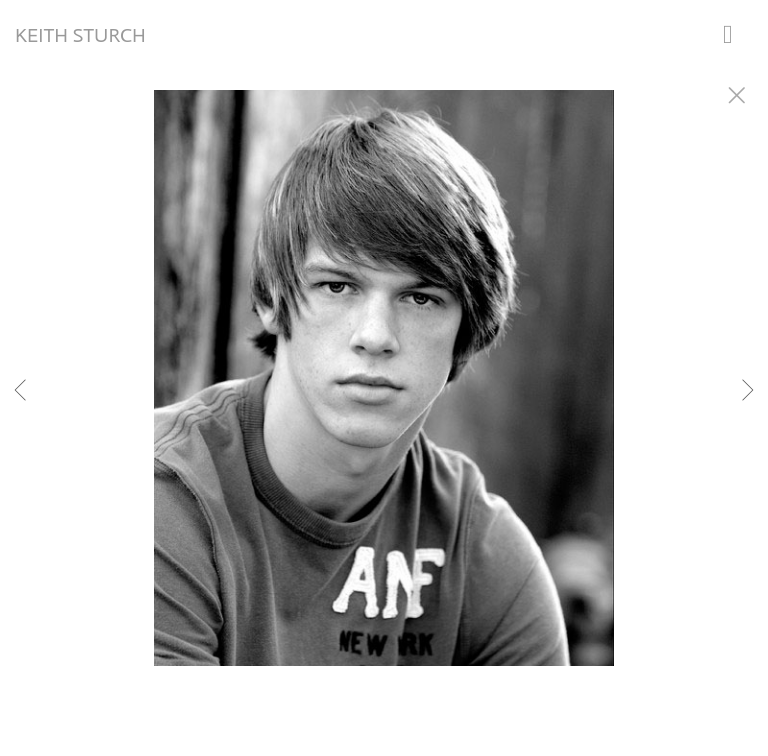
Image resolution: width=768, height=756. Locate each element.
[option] (384, 403)
